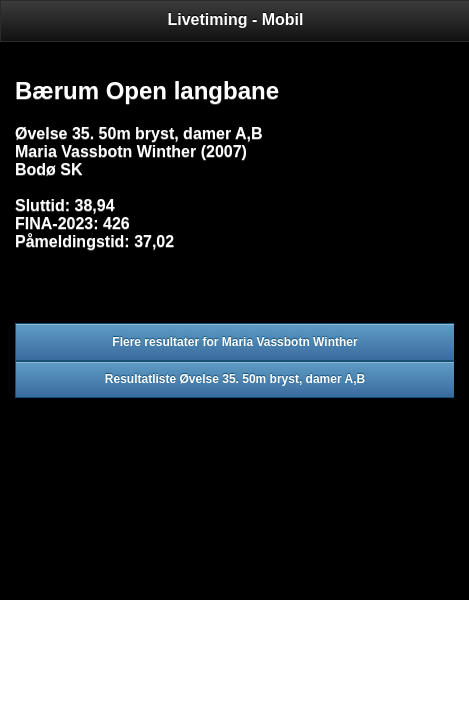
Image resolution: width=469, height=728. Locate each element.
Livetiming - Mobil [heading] (236, 19)
